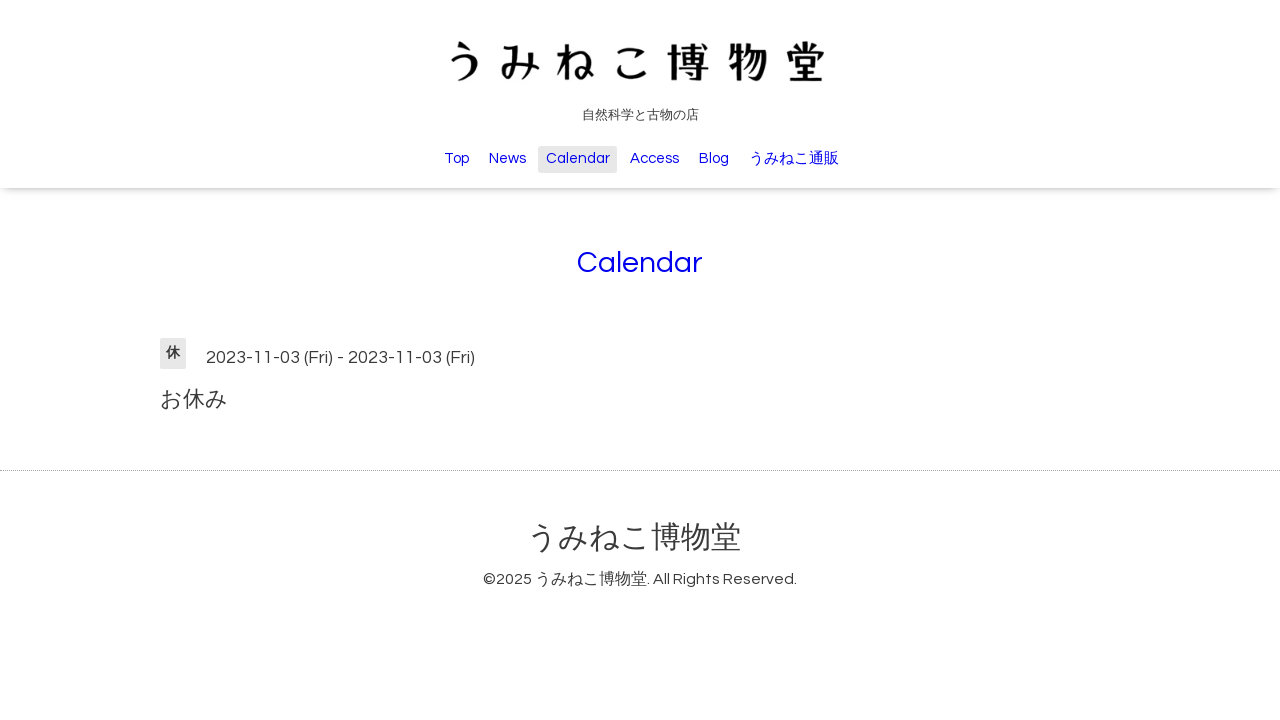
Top (456, 158)
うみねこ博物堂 (634, 537)
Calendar (578, 158)
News (507, 158)
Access (654, 158)
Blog (714, 158)
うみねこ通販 (794, 158)
